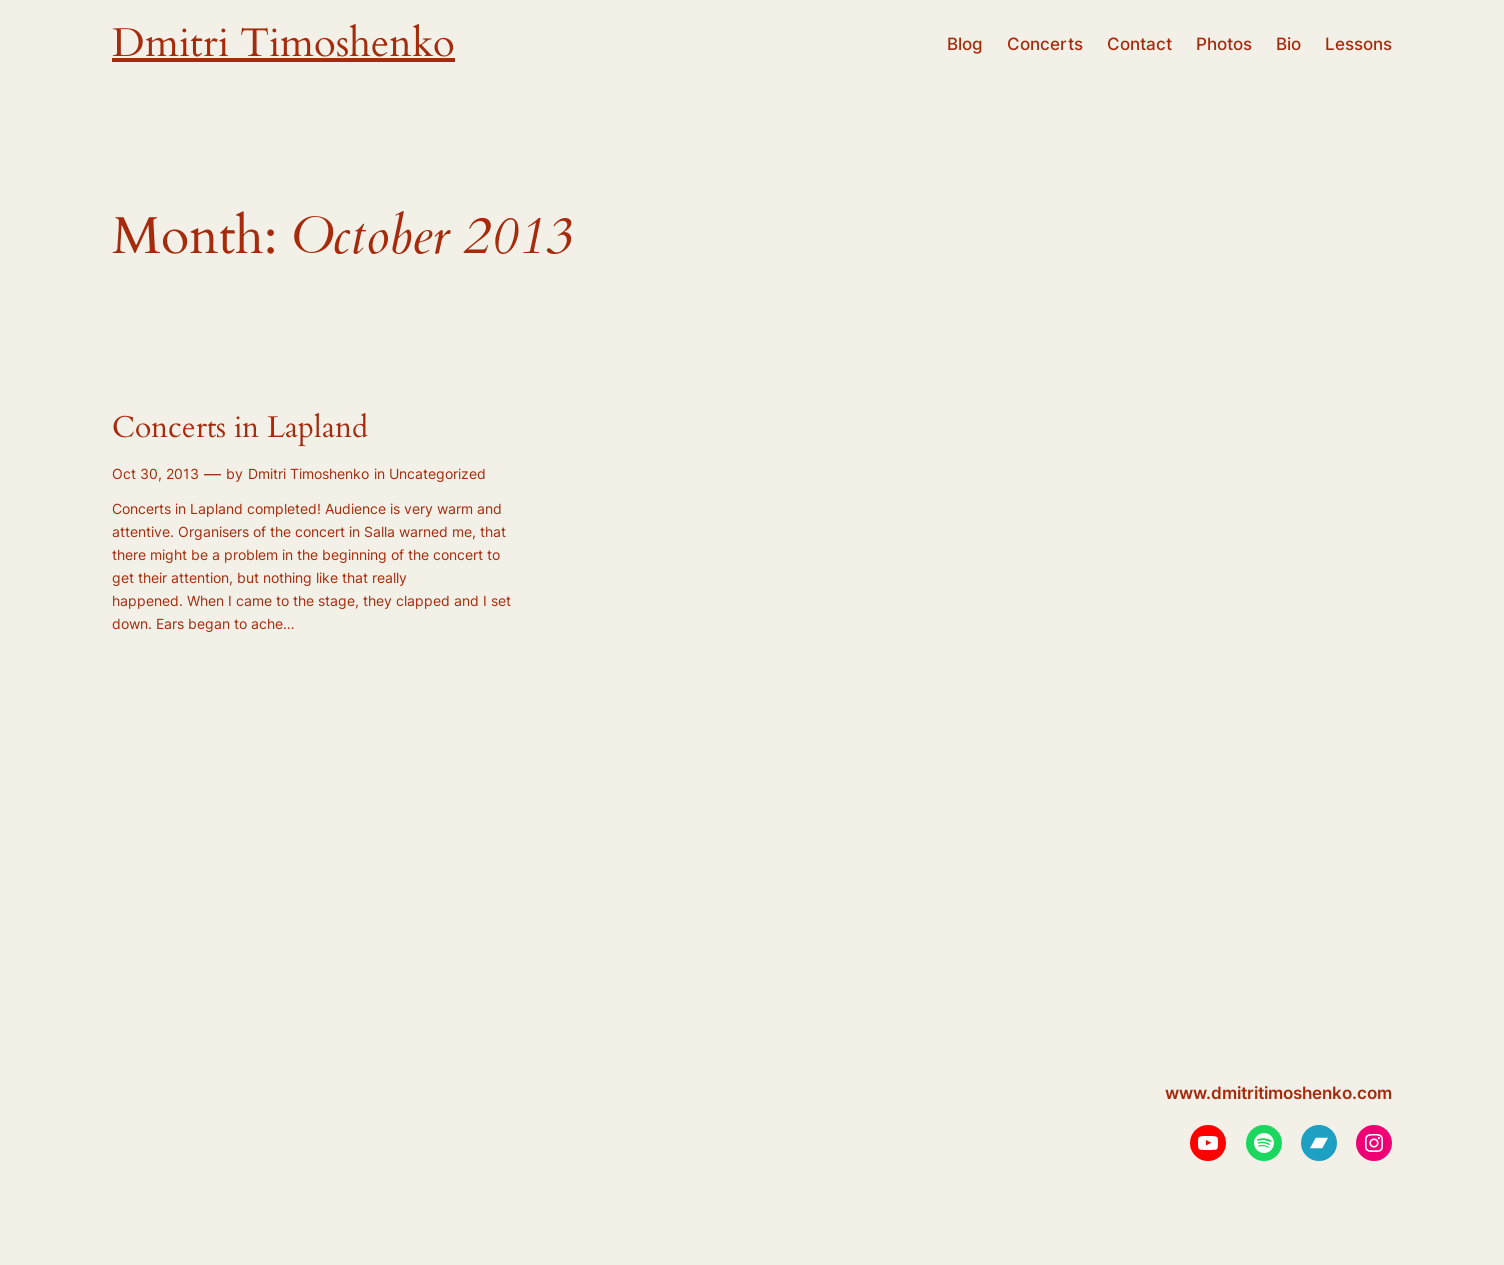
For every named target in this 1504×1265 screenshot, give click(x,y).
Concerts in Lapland (240, 429)
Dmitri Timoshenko (283, 43)
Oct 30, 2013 (155, 473)
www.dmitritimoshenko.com (1278, 1093)
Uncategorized (437, 473)
